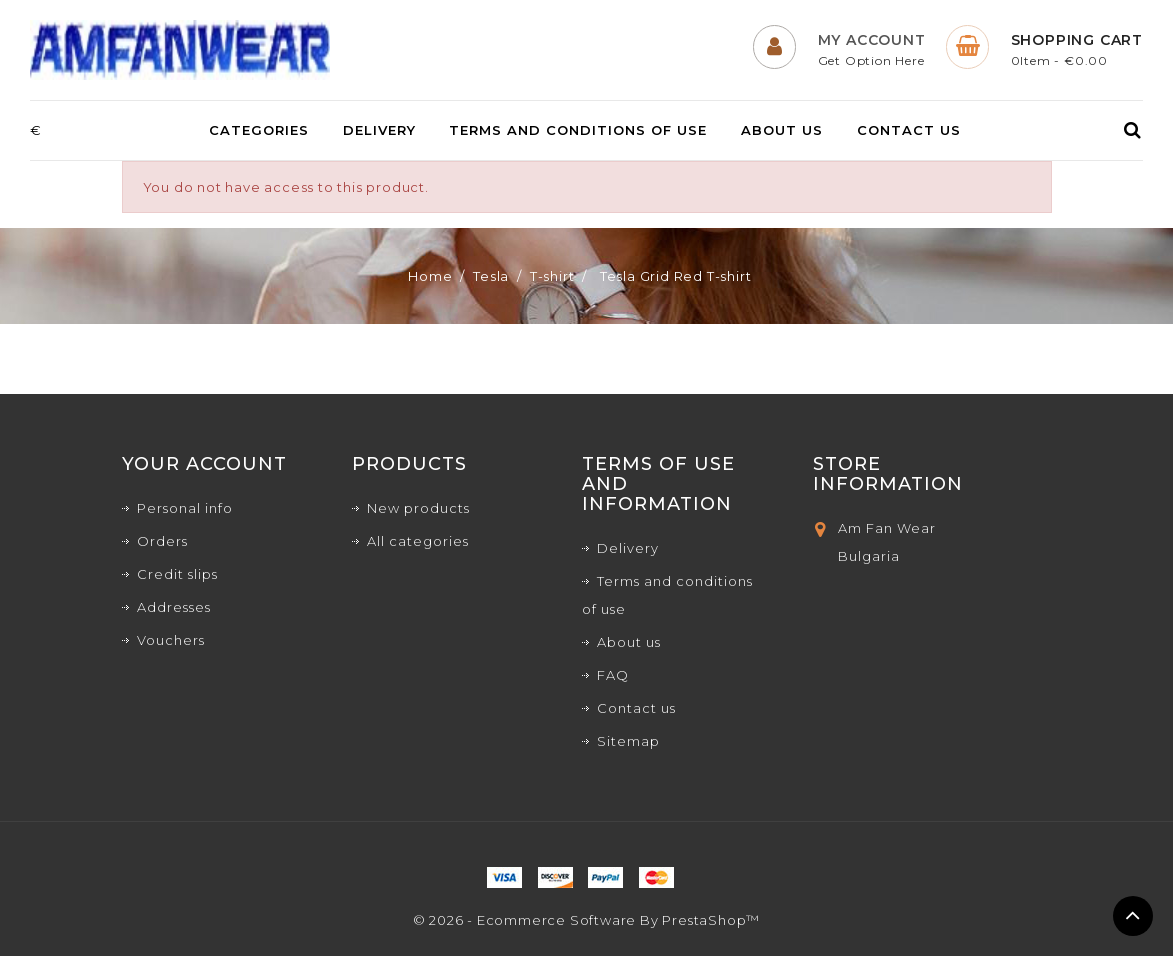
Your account (204, 464)
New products (418, 508)
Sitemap (628, 741)
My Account (872, 40)
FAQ (613, 675)
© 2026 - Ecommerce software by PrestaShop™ (587, 920)
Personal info (185, 508)
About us (782, 130)
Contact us (909, 130)
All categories (418, 541)
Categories (259, 130)
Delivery (379, 130)
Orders (162, 541)
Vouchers (171, 640)
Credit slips (177, 574)
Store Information (888, 474)
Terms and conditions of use (578, 130)
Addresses (174, 607)
